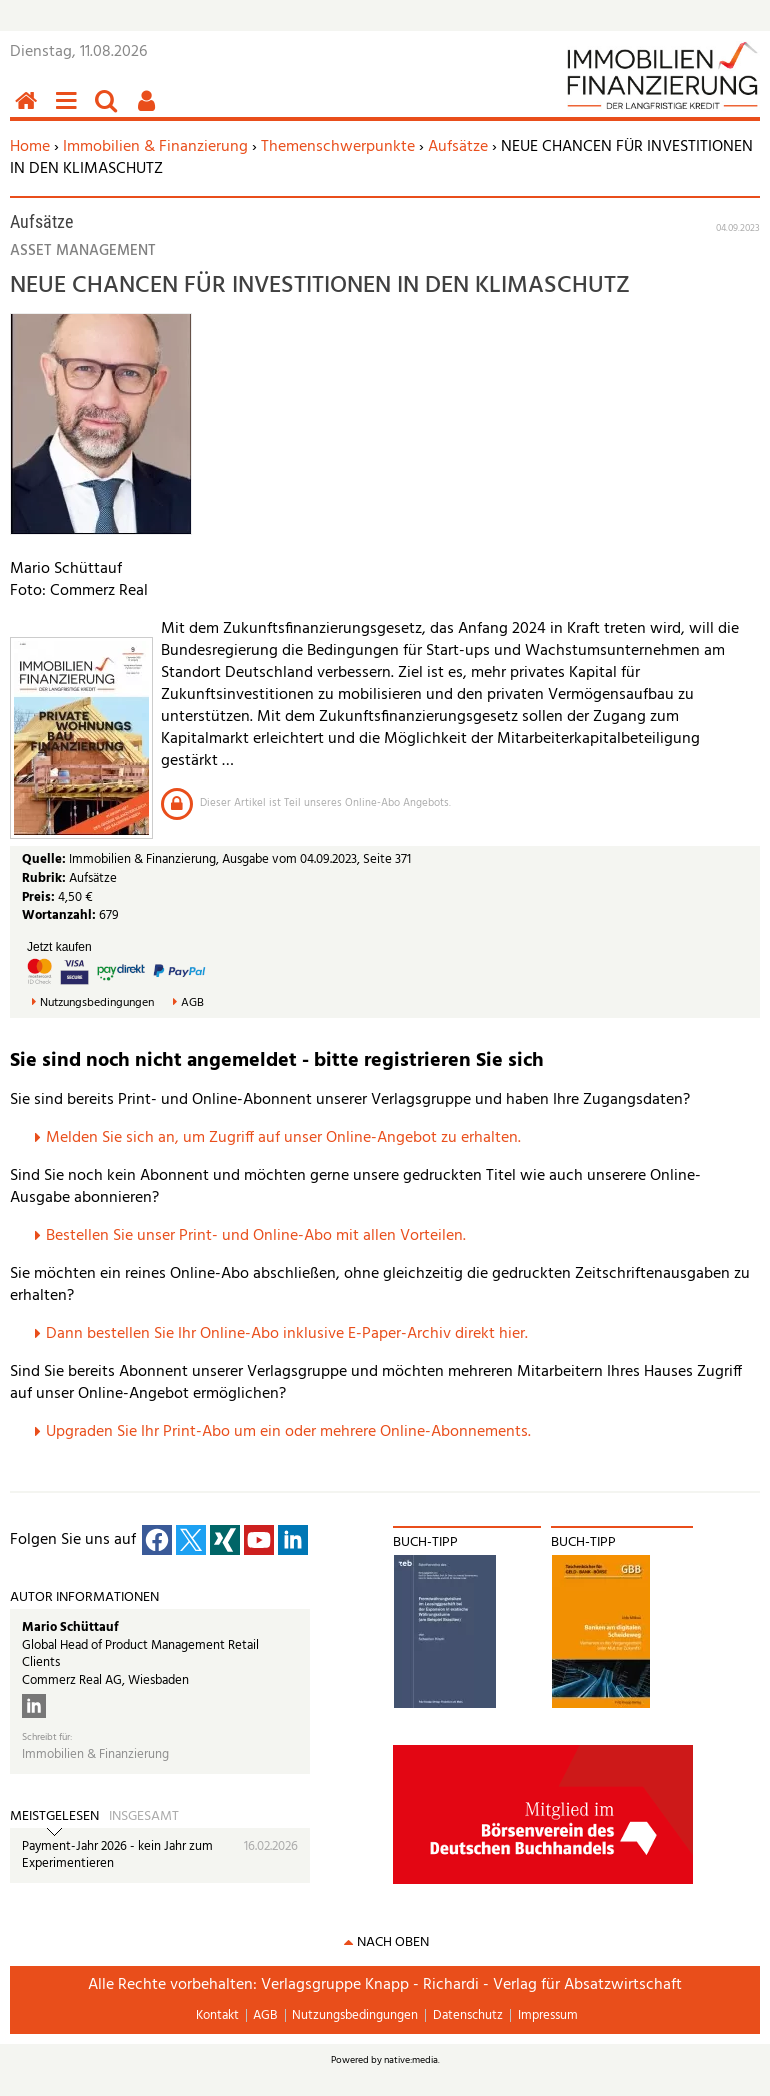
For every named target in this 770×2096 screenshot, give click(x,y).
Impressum (548, 2015)
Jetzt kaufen (59, 947)
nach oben (393, 1942)
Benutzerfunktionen (150, 111)
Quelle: (45, 859)
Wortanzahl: (59, 915)
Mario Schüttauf (70, 1627)
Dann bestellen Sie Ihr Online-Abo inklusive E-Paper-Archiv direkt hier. (287, 1334)
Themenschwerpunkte (338, 147)
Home (30, 147)
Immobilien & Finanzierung (155, 147)
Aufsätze (458, 147)
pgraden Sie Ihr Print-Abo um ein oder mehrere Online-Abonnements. (293, 1432)
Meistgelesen (54, 1817)
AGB (192, 1003)
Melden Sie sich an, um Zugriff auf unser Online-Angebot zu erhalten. (283, 1138)
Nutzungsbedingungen (97, 1003)
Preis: (38, 897)
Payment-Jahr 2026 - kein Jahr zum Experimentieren (117, 1855)
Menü (70, 111)
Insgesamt (144, 1817)
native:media (411, 2060)
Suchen (110, 111)
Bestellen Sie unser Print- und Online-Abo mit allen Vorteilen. (256, 1236)
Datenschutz (468, 2015)
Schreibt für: (47, 1737)
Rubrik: (45, 878)
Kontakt (217, 2015)
